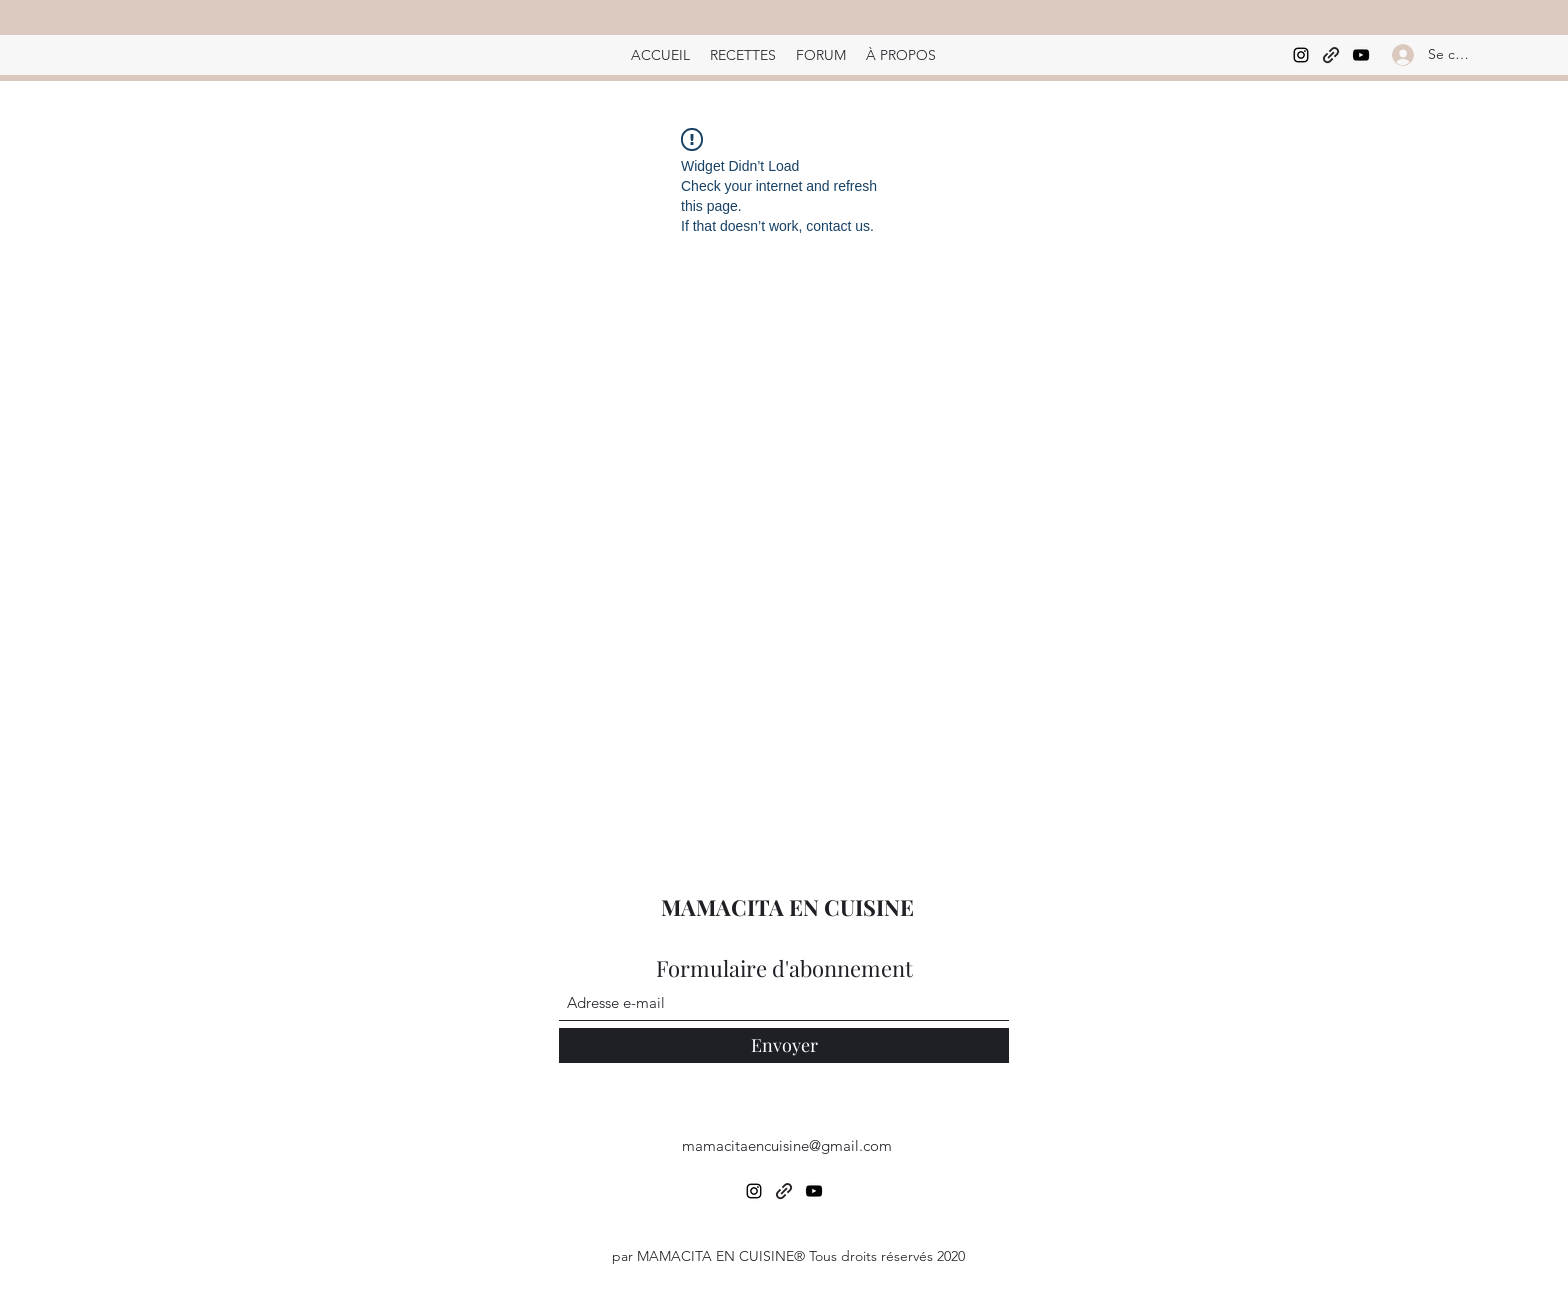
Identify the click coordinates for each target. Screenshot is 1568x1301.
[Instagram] (1301, 55)
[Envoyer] (784, 1045)
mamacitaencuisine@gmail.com (787, 1145)
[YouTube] (1361, 55)
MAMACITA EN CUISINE (787, 907)
